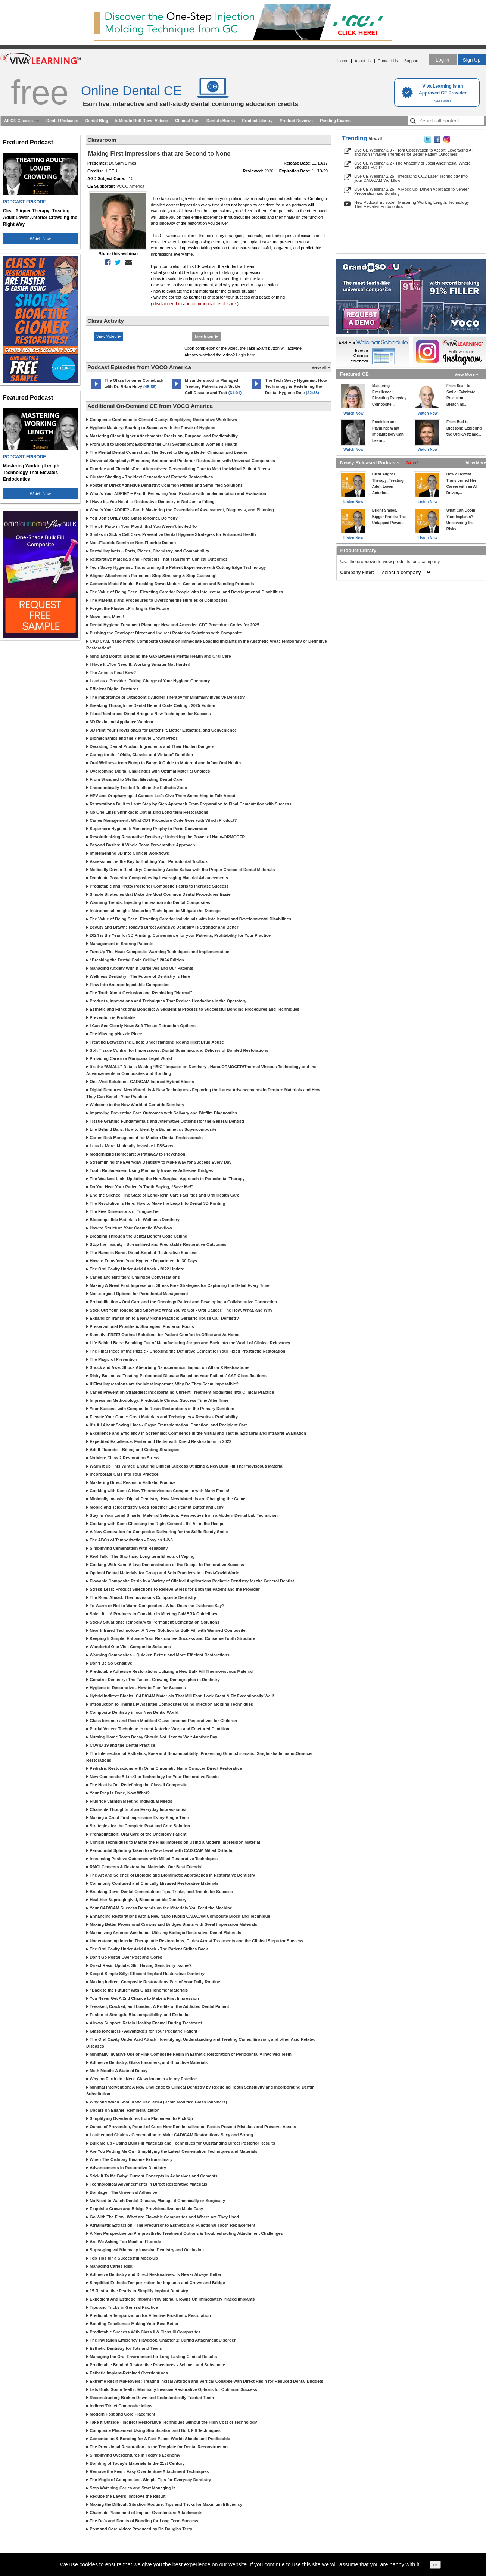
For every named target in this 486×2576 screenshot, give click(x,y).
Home (342, 61)
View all (376, 139)
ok (435, 2564)
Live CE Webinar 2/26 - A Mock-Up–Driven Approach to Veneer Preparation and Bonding (411, 191)
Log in (442, 60)
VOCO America (130, 186)
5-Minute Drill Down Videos (141, 120)
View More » (466, 374)
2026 (268, 171)
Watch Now (40, 239)
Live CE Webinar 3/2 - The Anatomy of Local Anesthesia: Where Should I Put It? (412, 165)
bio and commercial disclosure (206, 303)
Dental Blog (96, 120)
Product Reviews (296, 120)
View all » (321, 367)
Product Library (257, 120)
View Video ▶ (108, 336)
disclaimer (163, 303)
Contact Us (388, 61)
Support (411, 61)
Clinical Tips (187, 120)
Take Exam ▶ (206, 336)
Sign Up (471, 60)
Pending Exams (335, 120)
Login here (245, 355)
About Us (363, 61)
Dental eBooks (220, 120)
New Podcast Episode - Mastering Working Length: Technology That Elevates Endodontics (411, 204)
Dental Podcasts (62, 120)
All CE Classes (18, 120)
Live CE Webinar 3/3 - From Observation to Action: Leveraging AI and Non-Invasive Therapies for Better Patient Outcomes (413, 152)
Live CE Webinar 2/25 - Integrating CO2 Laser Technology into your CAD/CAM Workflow (411, 178)
